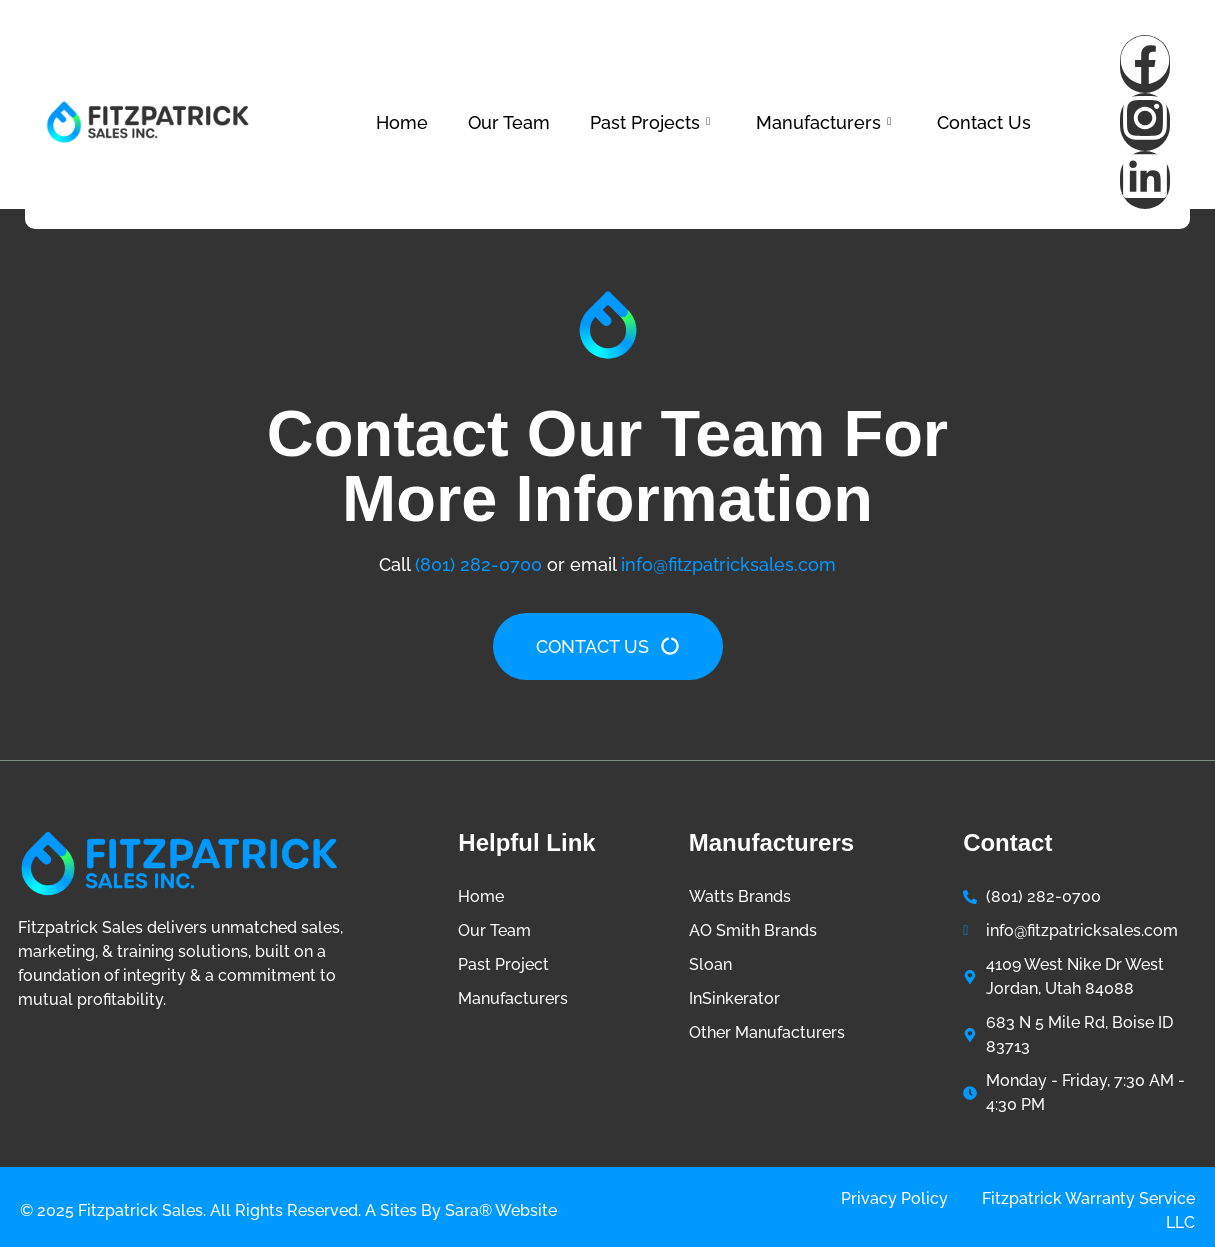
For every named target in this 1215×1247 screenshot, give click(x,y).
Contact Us (984, 122)
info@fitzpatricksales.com (728, 564)
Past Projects (650, 122)
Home (402, 122)
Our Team (509, 122)
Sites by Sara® (436, 1210)
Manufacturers (823, 122)
